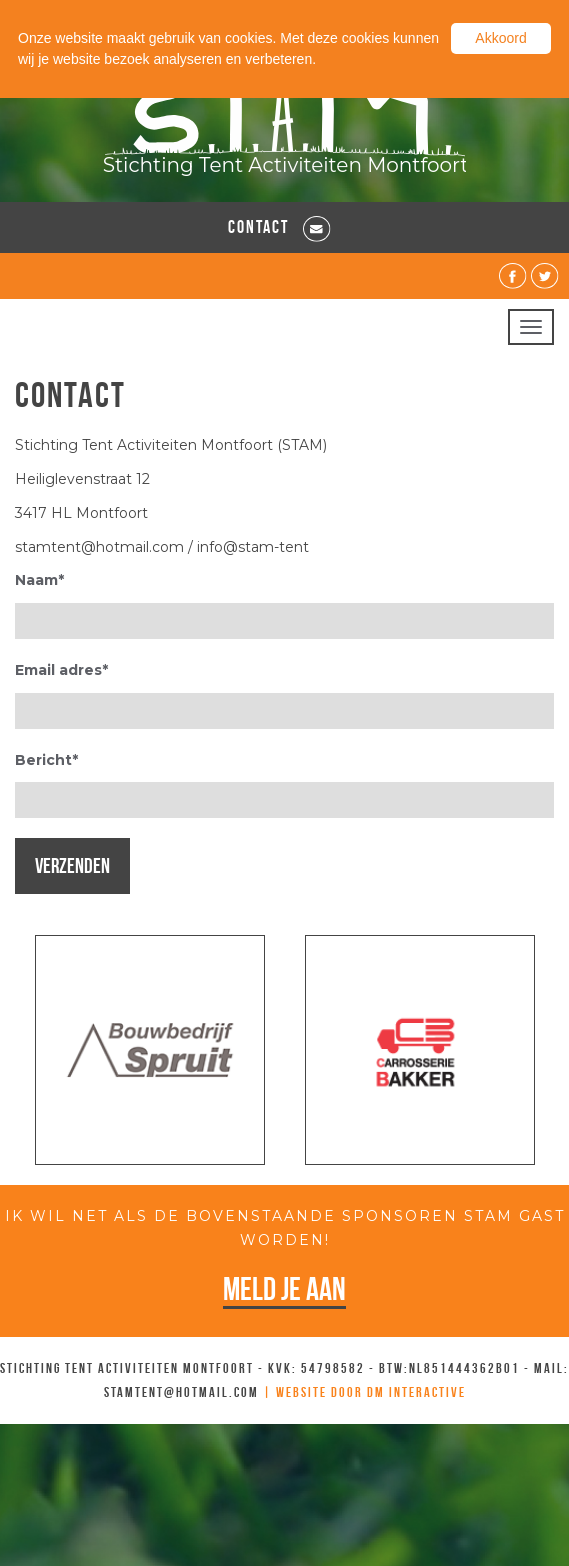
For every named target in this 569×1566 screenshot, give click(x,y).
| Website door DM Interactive (364, 1392)
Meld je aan (284, 1288)
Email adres (61, 670)
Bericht (46, 760)
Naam (39, 580)
